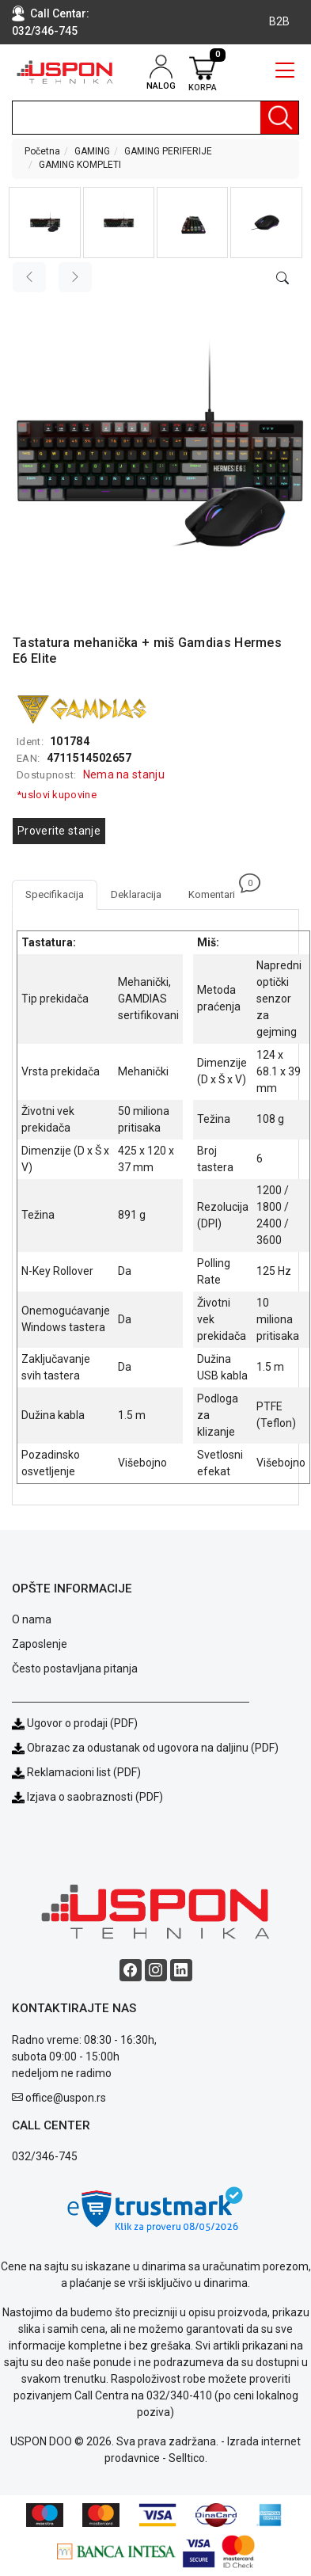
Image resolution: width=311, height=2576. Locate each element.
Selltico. (188, 2458)
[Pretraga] (279, 117)
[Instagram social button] (156, 1970)
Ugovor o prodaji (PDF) (75, 1723)
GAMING (92, 151)
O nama (31, 1619)
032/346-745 (45, 31)
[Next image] (75, 277)
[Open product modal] (282, 278)
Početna (42, 151)
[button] (44, 222)
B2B (279, 21)
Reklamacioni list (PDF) (76, 1772)
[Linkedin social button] (181, 1970)
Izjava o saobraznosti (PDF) (95, 1796)
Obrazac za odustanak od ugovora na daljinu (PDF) (153, 1747)
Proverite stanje (59, 830)
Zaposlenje (39, 1644)
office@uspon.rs (65, 2097)
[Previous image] (29, 277)
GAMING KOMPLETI (80, 164)
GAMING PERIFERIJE (168, 151)
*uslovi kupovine (57, 795)
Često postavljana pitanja (75, 1668)
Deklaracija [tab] (136, 894)
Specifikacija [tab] (54, 894)
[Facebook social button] (130, 1970)
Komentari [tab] (218, 890)
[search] (155, 118)
